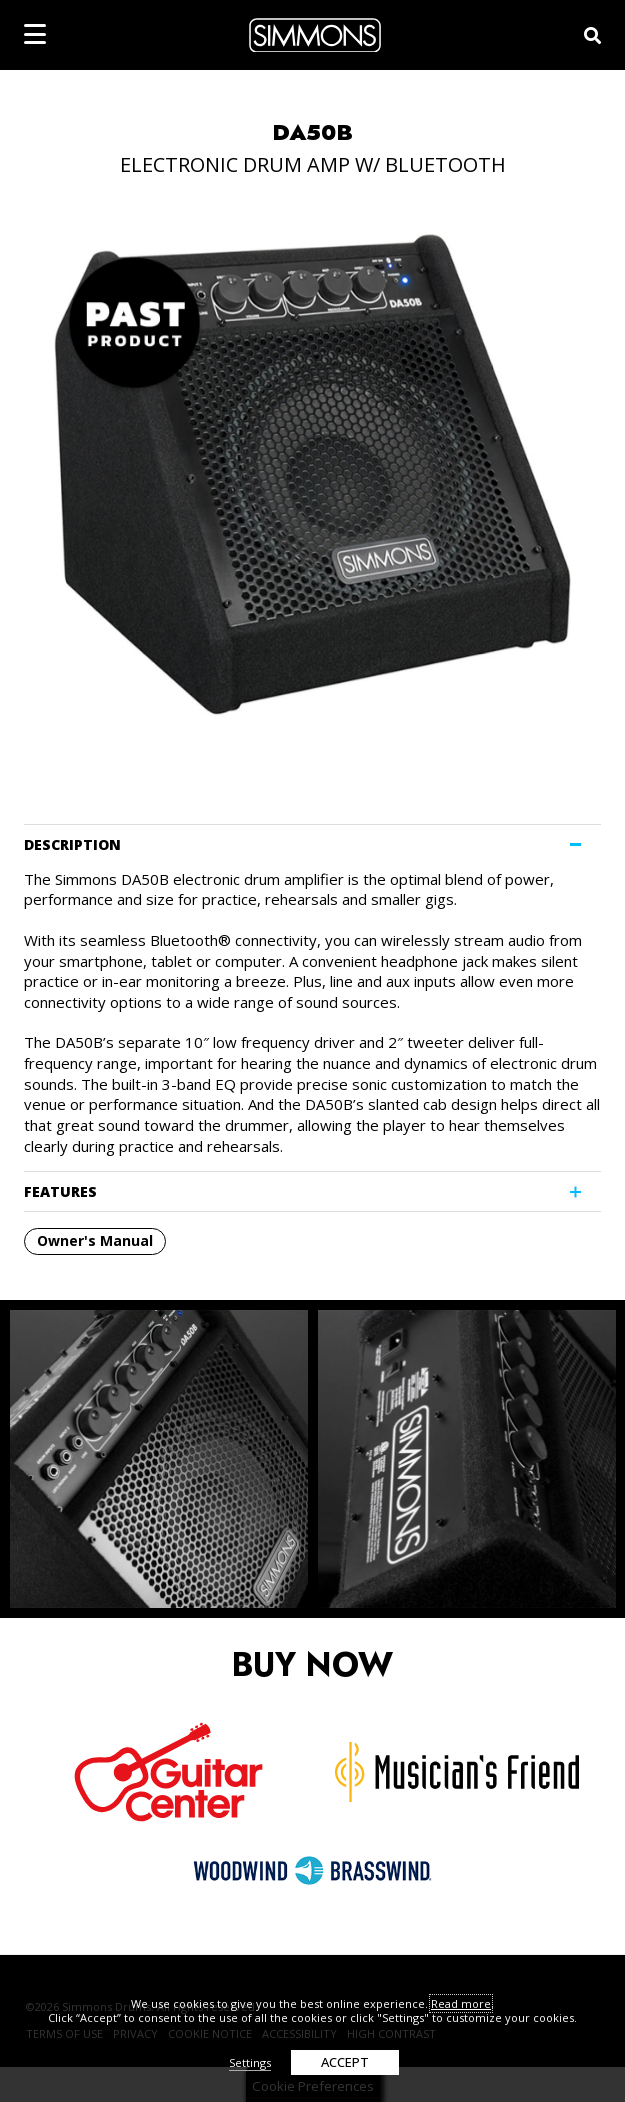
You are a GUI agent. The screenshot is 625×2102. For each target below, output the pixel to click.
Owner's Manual (95, 1240)
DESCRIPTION (72, 844)
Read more (461, 2003)
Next (594, 1459)
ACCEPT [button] (345, 2062)
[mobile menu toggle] (35, 34)
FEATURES (60, 1191)
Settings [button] (250, 2062)
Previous (31, 1459)
